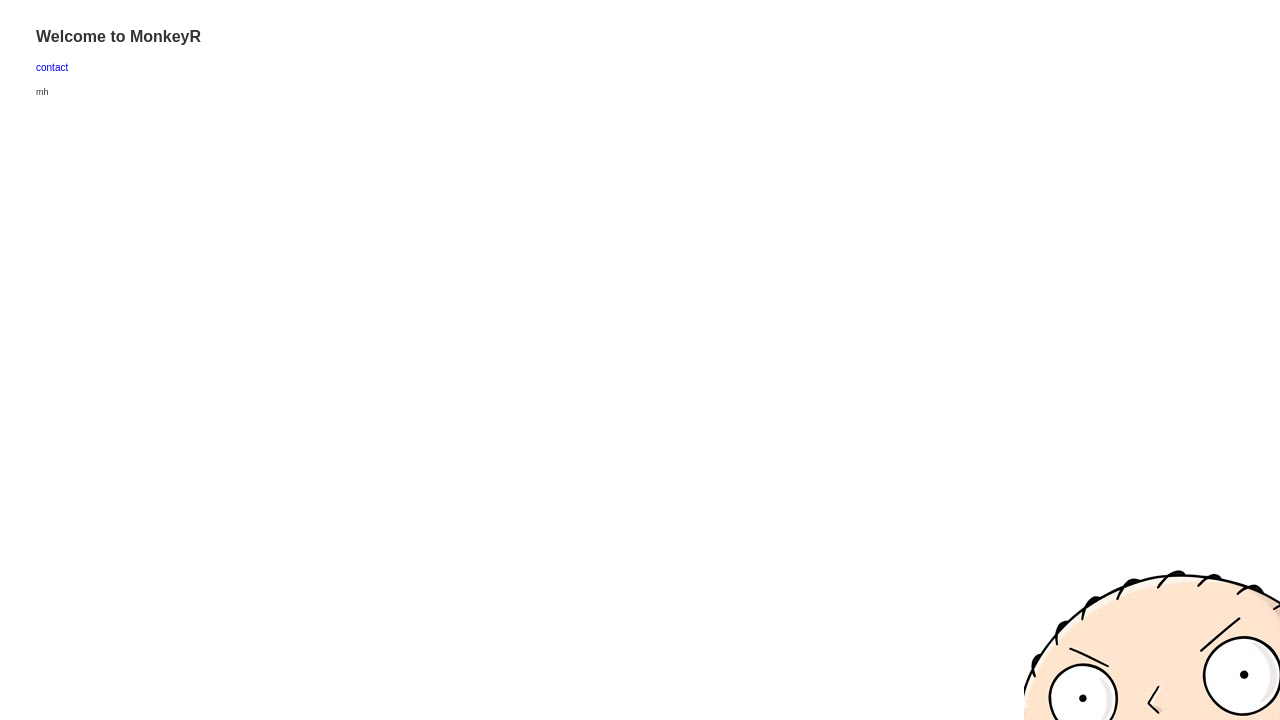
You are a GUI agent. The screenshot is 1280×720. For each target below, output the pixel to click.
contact (52, 67)
